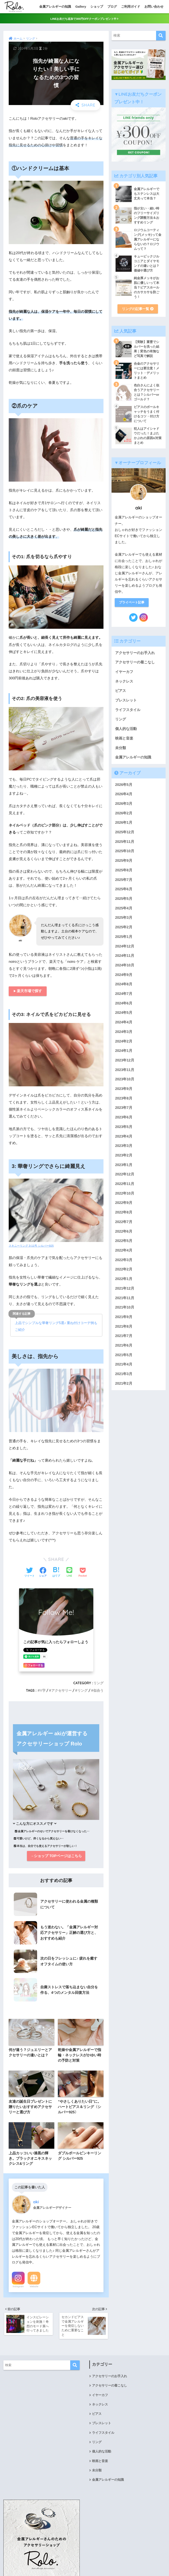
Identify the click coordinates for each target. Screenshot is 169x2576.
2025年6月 (123, 896)
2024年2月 (123, 1048)
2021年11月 (124, 1305)
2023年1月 (123, 1172)
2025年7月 (123, 886)
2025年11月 (124, 848)
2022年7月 (123, 1229)
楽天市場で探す (27, 992)
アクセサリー (61, 1692)
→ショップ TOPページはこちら (56, 1857)
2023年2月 (123, 1162)
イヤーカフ (124, 679)
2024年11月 (124, 962)
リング (98, 1684)
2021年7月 (123, 1343)
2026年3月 (123, 810)
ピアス (120, 698)
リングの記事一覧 (137, 312)
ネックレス (124, 688)
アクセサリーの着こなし (135, 669)
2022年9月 (123, 1210)
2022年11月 (124, 1191)
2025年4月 (123, 915)
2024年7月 (123, 1001)
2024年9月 (123, 981)
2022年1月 (123, 1286)
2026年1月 (123, 829)
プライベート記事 (132, 609)
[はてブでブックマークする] (56, 1574)
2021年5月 (123, 1362)
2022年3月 (123, 1267)
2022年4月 (123, 1257)
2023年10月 (124, 1086)
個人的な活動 (126, 736)
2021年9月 (123, 1324)
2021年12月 (124, 1295)
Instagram (18, 2290)
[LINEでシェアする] (69, 1574)
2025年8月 (123, 877)
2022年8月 (123, 1219)
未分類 (120, 754)
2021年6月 (123, 1352)
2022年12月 (124, 1181)
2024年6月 (123, 1010)
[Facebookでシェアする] (43, 1574)
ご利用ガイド (130, 6)
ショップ (96, 6)
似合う (98, 1692)
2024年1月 (123, 1057)
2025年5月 (123, 905)
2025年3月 (123, 924)
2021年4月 (123, 1371)
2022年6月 (123, 1238)
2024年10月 (124, 972)
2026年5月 (123, 791)
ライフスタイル (127, 717)
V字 (42, 1692)
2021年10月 (124, 1314)
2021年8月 (123, 1333)
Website (34, 2290)
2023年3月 (123, 1153)
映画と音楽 (124, 745)
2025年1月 (123, 944)
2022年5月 (123, 1248)
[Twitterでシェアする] (29, 1574)
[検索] (161, 36)
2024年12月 (124, 953)
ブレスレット (126, 707)
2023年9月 (123, 1096)
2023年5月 (123, 1134)
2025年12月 (124, 839)
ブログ (112, 6)
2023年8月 (123, 1105)
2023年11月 (124, 1076)
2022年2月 (123, 1276)
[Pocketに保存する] (82, 1574)
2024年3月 (123, 1039)
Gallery (80, 6)
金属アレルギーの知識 (55, 6)
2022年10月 (124, 1200)
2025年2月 (123, 934)
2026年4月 (123, 801)
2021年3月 (123, 1381)
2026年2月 (123, 820)
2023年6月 (123, 1124)
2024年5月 (123, 1019)
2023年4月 (123, 1143)
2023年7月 (123, 1114)
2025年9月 (123, 867)
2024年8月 (123, 991)
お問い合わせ (153, 6)
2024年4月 (123, 1029)
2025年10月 (124, 858)
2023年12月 (124, 1067)
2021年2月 (123, 1390)
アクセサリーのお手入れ (135, 659)
